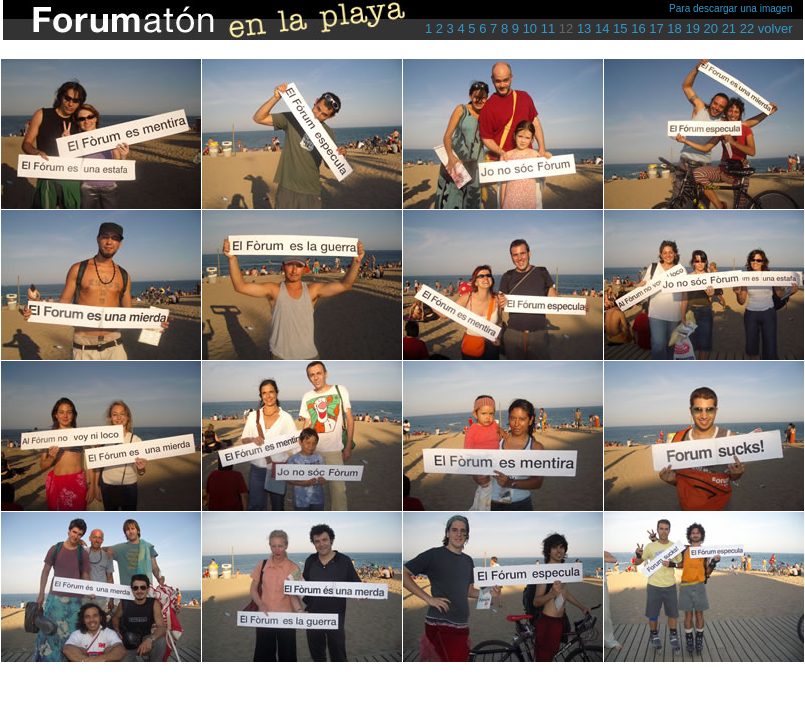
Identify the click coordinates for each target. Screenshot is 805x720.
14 (602, 28)
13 (584, 28)
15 (620, 28)
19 (692, 28)
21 (729, 28)
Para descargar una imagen (730, 8)
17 (656, 28)
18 (674, 28)
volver (775, 28)
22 (747, 28)
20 (711, 28)
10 (530, 28)
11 (548, 28)
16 (638, 28)
